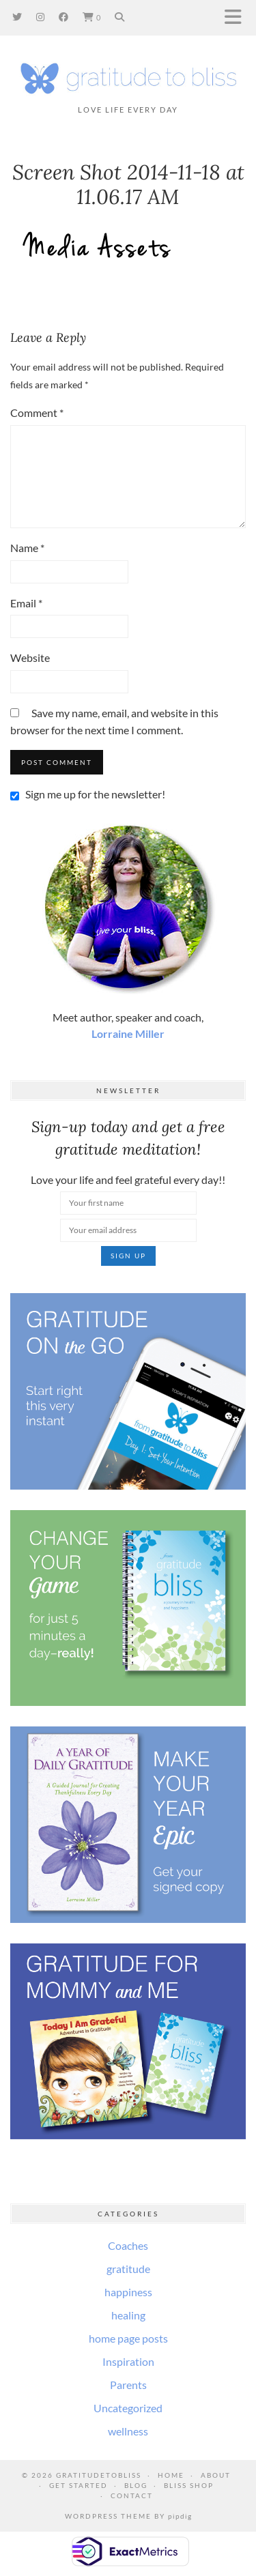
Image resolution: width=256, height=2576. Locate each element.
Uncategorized (128, 2407)
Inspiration (128, 2361)
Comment (36, 412)
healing (128, 2315)
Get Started (78, 2485)
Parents (128, 2384)
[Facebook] (64, 17)
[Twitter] (17, 17)
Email (26, 602)
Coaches (128, 2245)
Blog (135, 2485)
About (216, 2475)
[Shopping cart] (92, 17)
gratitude (128, 2268)
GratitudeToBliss (98, 2475)
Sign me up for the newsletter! (87, 793)
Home (171, 2475)
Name (27, 547)
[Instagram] (40, 17)
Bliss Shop (189, 2485)
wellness (128, 2431)
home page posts (128, 2338)
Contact (132, 2495)
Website (30, 657)
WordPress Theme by (128, 2516)
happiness (128, 2291)
